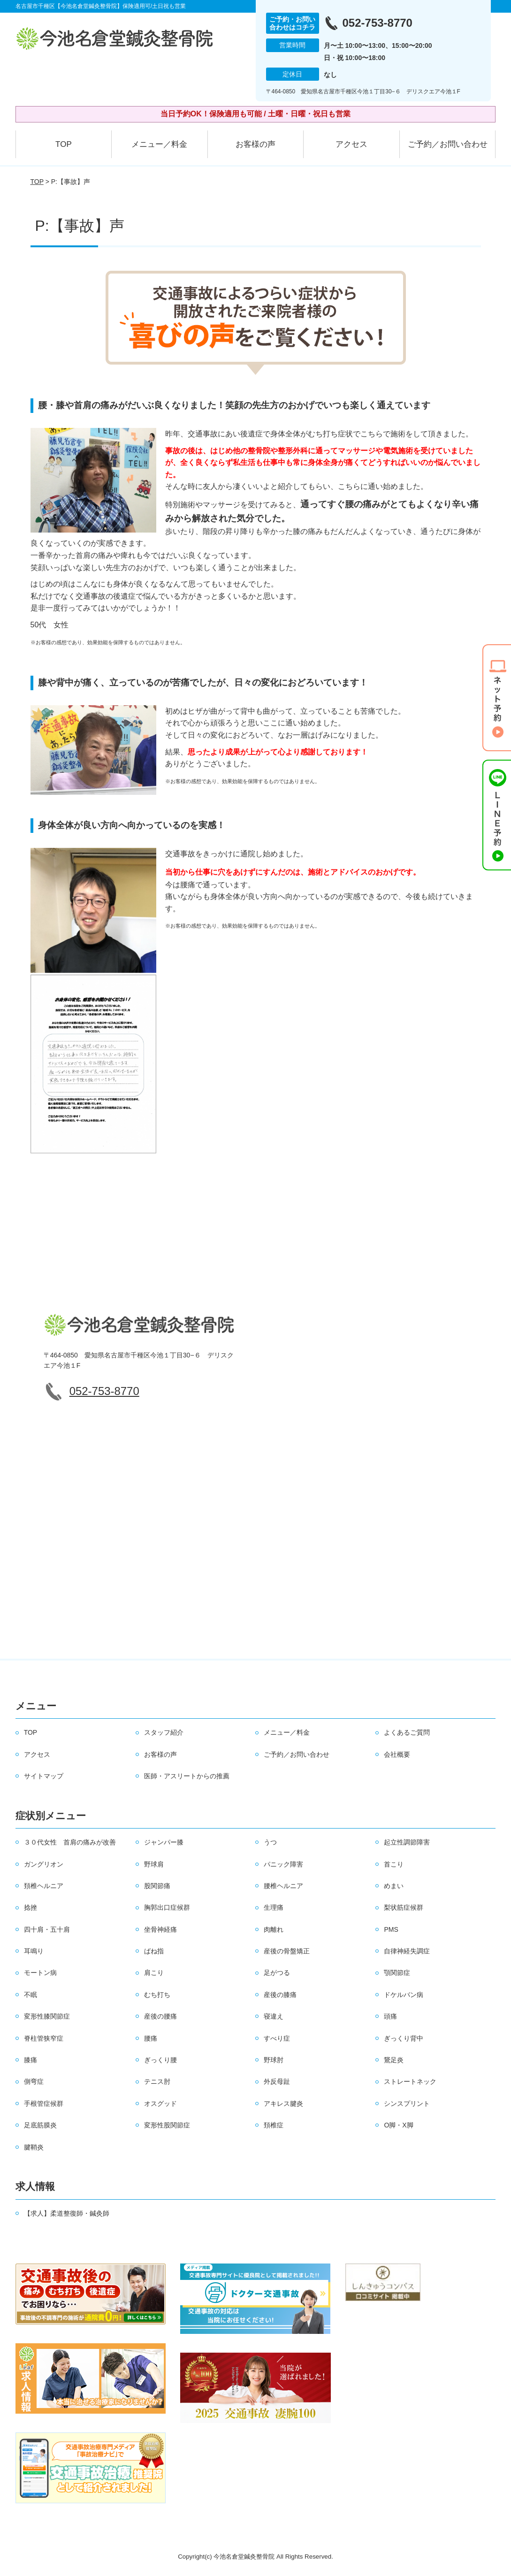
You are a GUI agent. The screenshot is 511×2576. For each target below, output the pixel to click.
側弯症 (34, 2081)
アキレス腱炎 (283, 2103)
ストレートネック (410, 2081)
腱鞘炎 (34, 2147)
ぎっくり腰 (160, 2060)
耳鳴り (34, 1951)
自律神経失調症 (407, 1951)
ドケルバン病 (403, 1994)
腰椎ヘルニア (283, 1886)
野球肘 (273, 2060)
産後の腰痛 (160, 2016)
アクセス (351, 144)
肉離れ (273, 1929)
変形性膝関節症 (47, 2016)
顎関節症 (397, 1972)
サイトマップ (43, 1776)
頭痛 (390, 2016)
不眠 (30, 1994)
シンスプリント (407, 2103)
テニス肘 (157, 2081)
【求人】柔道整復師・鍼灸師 (66, 2213)
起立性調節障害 (407, 1842)
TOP (63, 144)
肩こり (154, 1972)
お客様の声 (255, 144)
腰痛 (150, 2038)
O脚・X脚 (398, 2125)
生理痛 (273, 1907)
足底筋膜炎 (40, 2125)
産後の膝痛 (280, 1994)
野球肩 (154, 1864)
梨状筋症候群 (403, 1907)
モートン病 (40, 1972)
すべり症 (277, 2038)
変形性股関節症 (167, 2125)
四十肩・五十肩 (47, 1929)
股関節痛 (157, 1886)
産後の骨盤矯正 (287, 1951)
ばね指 (154, 1951)
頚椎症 (273, 2125)
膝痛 (30, 2060)
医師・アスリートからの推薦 (186, 1776)
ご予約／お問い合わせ (448, 144)
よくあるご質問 (407, 1732)
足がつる (277, 1972)
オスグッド (160, 2103)
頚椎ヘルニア (43, 1886)
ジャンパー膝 (163, 1842)
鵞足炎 (394, 2060)
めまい (394, 1886)
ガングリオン (43, 1864)
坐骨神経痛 (160, 1929)
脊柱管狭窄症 (43, 2038)
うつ (270, 1842)
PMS (391, 1929)
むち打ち (157, 1994)
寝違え (273, 2016)
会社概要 (397, 1754)
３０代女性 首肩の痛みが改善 (70, 1842)
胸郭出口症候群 (167, 1907)
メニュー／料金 (159, 144)
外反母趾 (277, 2081)
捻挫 (30, 1907)
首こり (394, 1864)
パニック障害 (283, 1864)
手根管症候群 (43, 2103)
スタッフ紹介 (163, 1732)
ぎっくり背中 (403, 2038)
